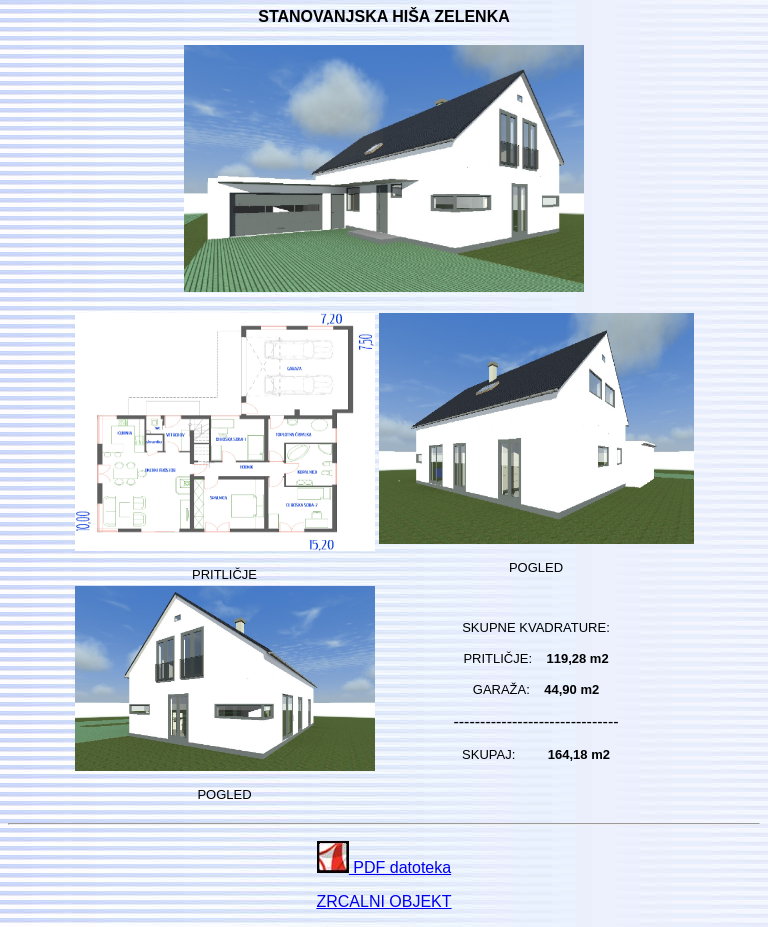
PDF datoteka (384, 867)
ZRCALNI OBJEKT (383, 901)
